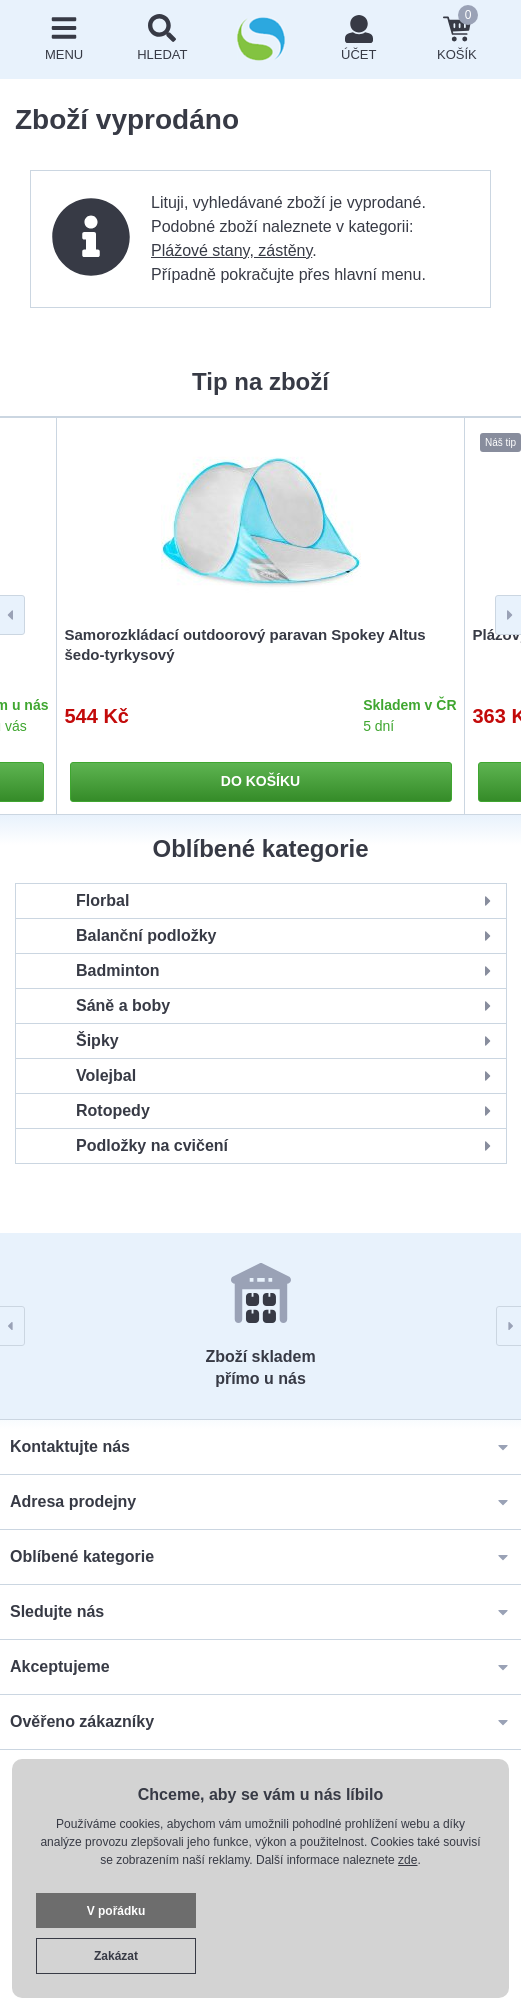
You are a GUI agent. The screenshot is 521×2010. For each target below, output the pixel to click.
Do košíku (260, 781)
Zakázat (116, 1956)
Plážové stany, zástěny (231, 250)
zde (407, 1860)
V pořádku (116, 1911)
